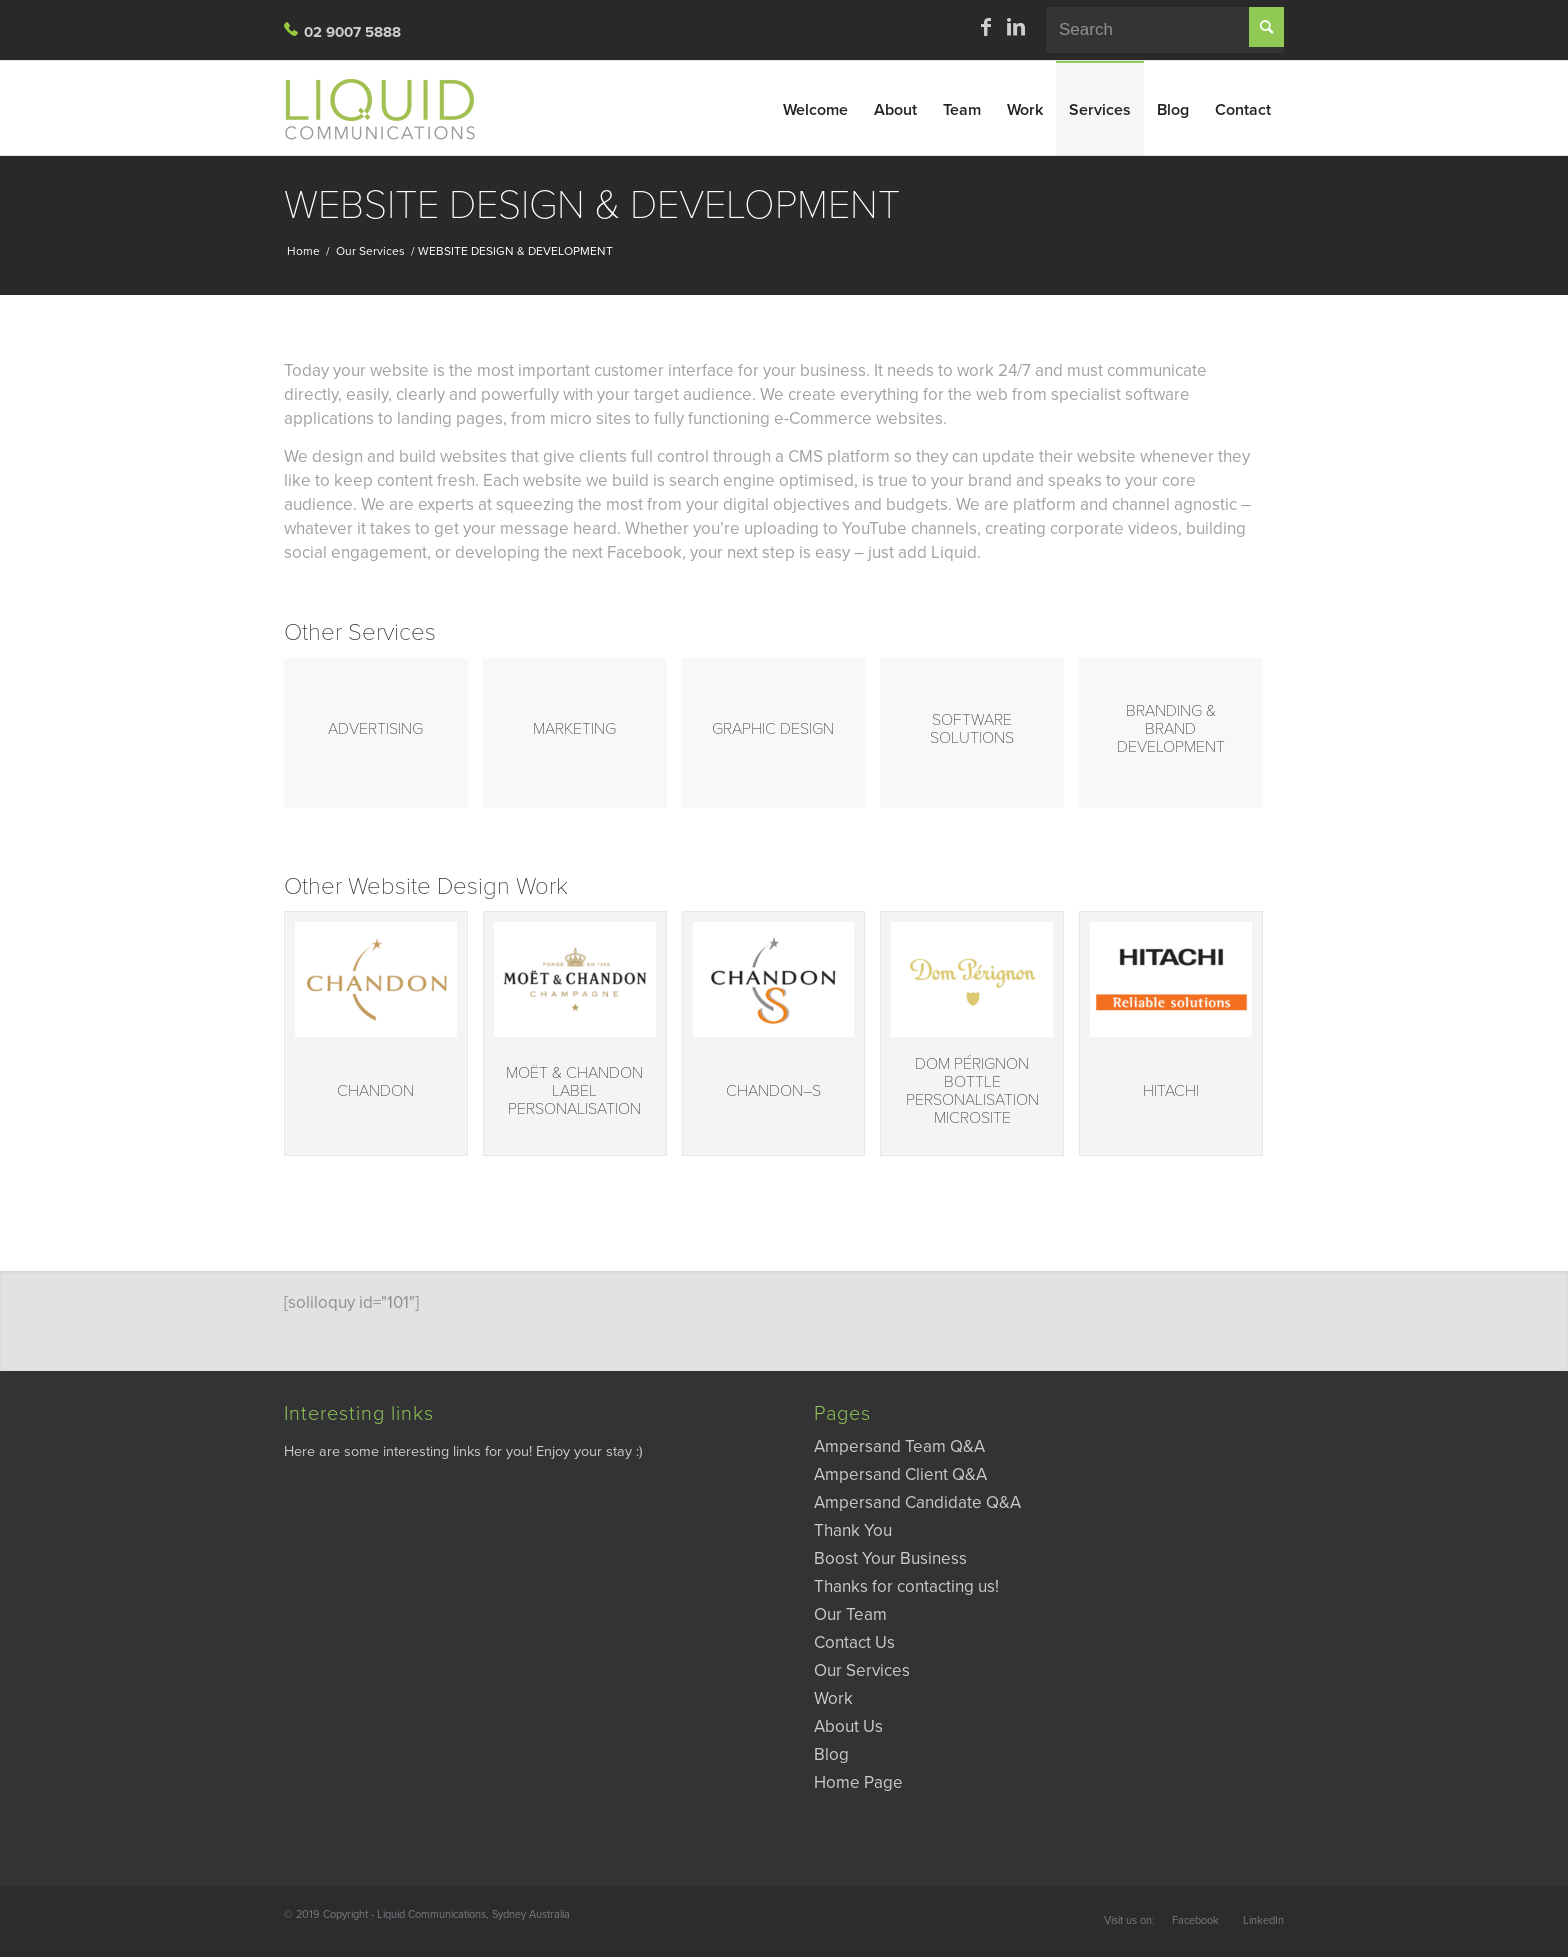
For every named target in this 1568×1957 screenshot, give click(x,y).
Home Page (858, 1782)
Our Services (370, 251)
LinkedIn (1263, 1920)
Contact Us (854, 1642)
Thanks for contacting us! (906, 1586)
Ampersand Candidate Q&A (917, 1502)
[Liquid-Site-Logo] (389, 108)
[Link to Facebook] (986, 27)
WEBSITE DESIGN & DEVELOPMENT (592, 205)
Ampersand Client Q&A (900, 1474)
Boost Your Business (890, 1558)
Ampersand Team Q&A (899, 1446)
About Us (848, 1726)
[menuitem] (815, 107)
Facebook (1195, 1920)
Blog (831, 1754)
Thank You (853, 1530)
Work (833, 1698)
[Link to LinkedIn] (1016, 27)
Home (303, 251)
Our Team (850, 1614)
